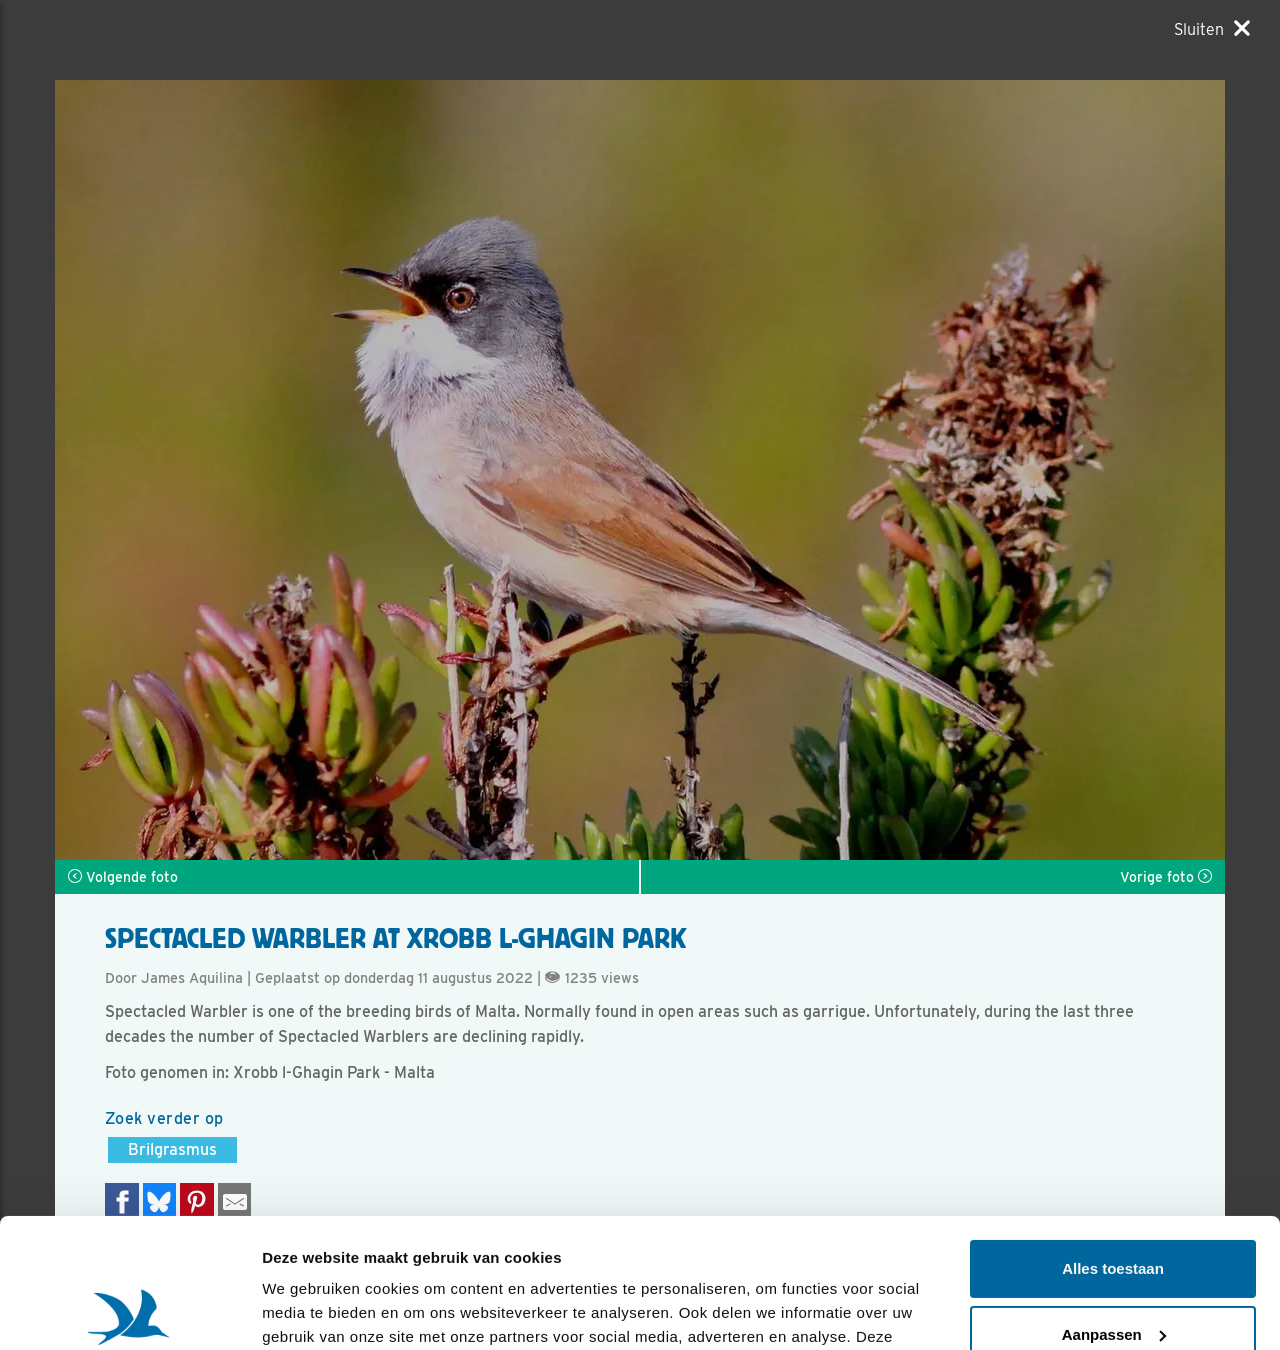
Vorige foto (1166, 877)
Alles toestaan (1113, 1139)
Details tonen (309, 1310)
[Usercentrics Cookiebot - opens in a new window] (129, 1311)
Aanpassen (1114, 1204)
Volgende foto (123, 877)
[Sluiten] (1212, 29)
